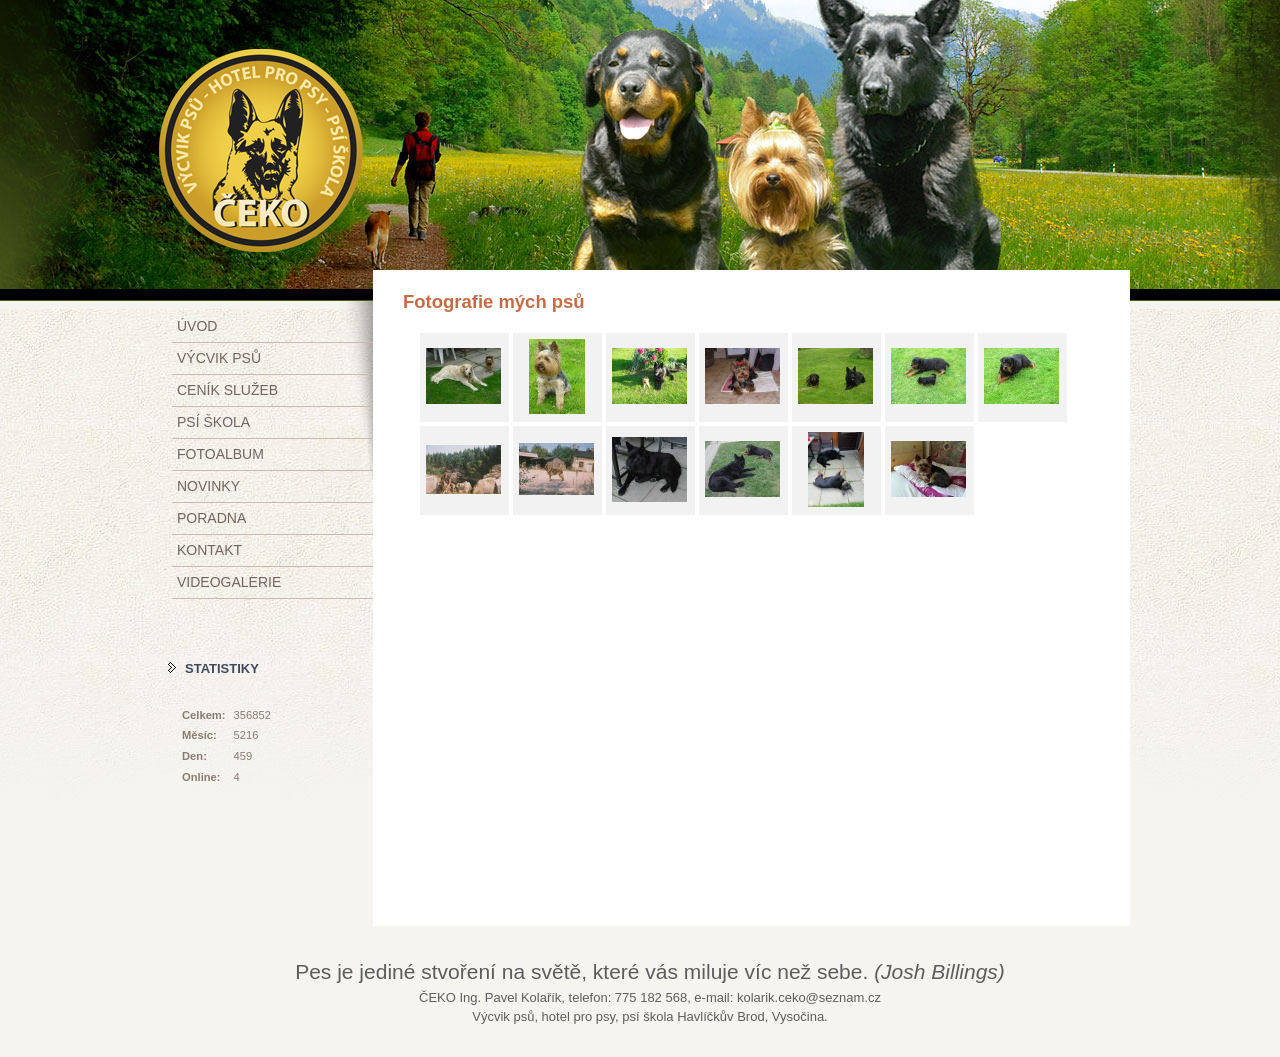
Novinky (208, 486)
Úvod (197, 326)
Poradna (211, 518)
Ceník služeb (227, 390)
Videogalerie (229, 582)
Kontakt (209, 550)
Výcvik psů (219, 358)
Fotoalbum (220, 454)
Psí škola (213, 422)
